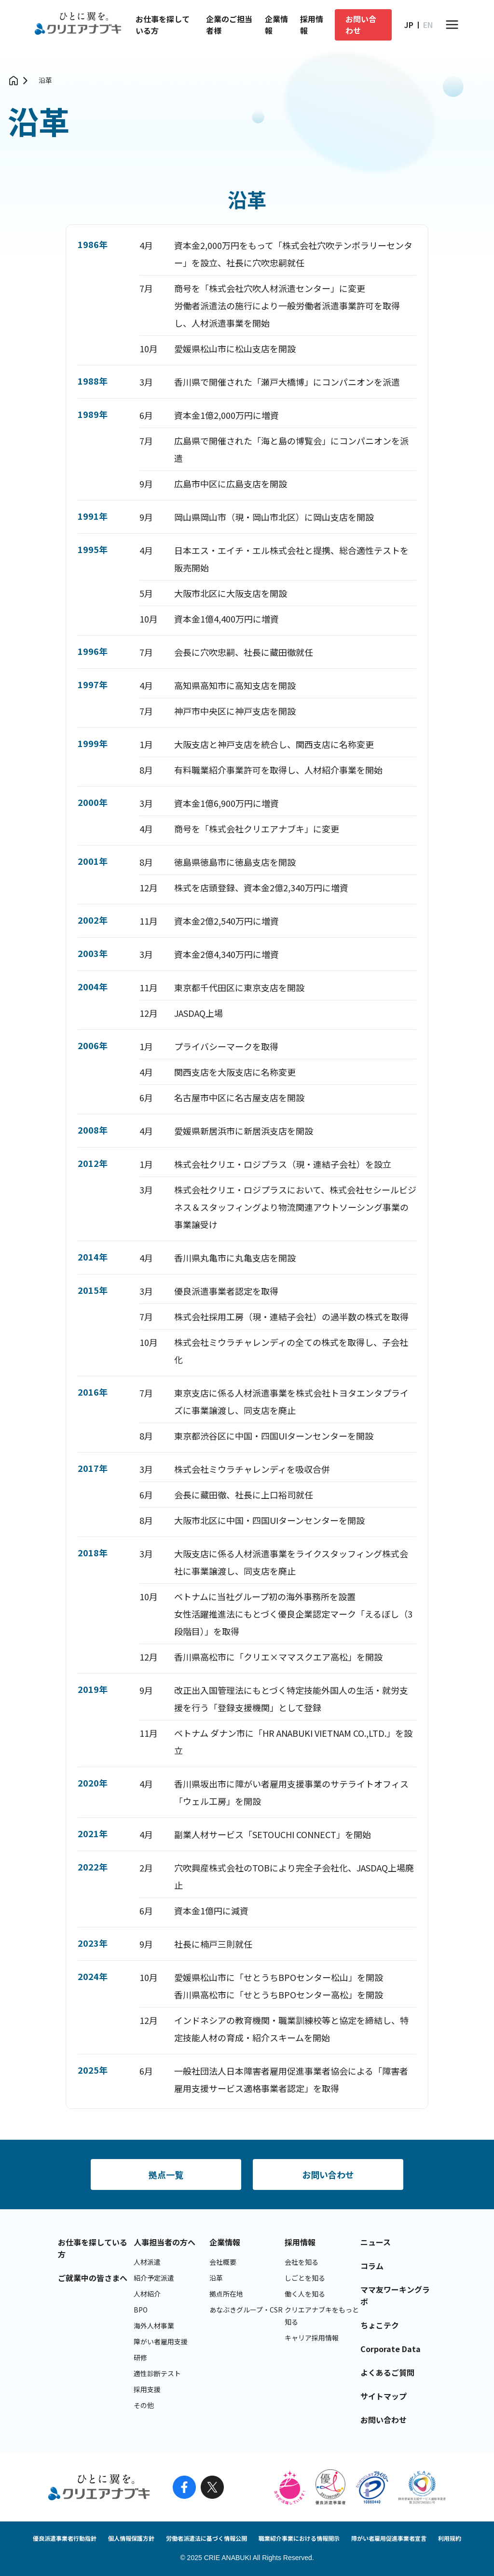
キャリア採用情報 (312, 2337)
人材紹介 (147, 2294)
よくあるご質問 (387, 2372)
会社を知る (301, 2262)
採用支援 (147, 2389)
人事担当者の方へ (164, 2242)
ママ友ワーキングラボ (395, 2295)
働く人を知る (305, 2294)
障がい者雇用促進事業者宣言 (388, 2538)
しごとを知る (305, 2278)
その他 (144, 2405)
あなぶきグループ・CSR (246, 2309)
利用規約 (449, 2538)
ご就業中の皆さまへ (92, 2278)
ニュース (375, 2242)
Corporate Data (390, 2348)
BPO (141, 2309)
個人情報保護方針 (131, 2538)
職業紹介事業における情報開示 (299, 2538)
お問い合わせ (360, 25)
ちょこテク (379, 2325)
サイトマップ (383, 2396)
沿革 (45, 80)
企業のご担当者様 (229, 25)
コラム (372, 2265)
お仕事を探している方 (163, 25)
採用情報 (311, 25)
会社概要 (222, 2262)
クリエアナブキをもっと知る (322, 2316)
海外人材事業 (154, 2325)
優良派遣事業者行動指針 (64, 2538)
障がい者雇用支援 (161, 2341)
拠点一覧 (166, 2174)
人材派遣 (147, 2262)
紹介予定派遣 (154, 2278)
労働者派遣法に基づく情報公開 (206, 2538)
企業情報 (276, 25)
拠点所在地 (226, 2294)
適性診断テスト (157, 2373)
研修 (140, 2357)
